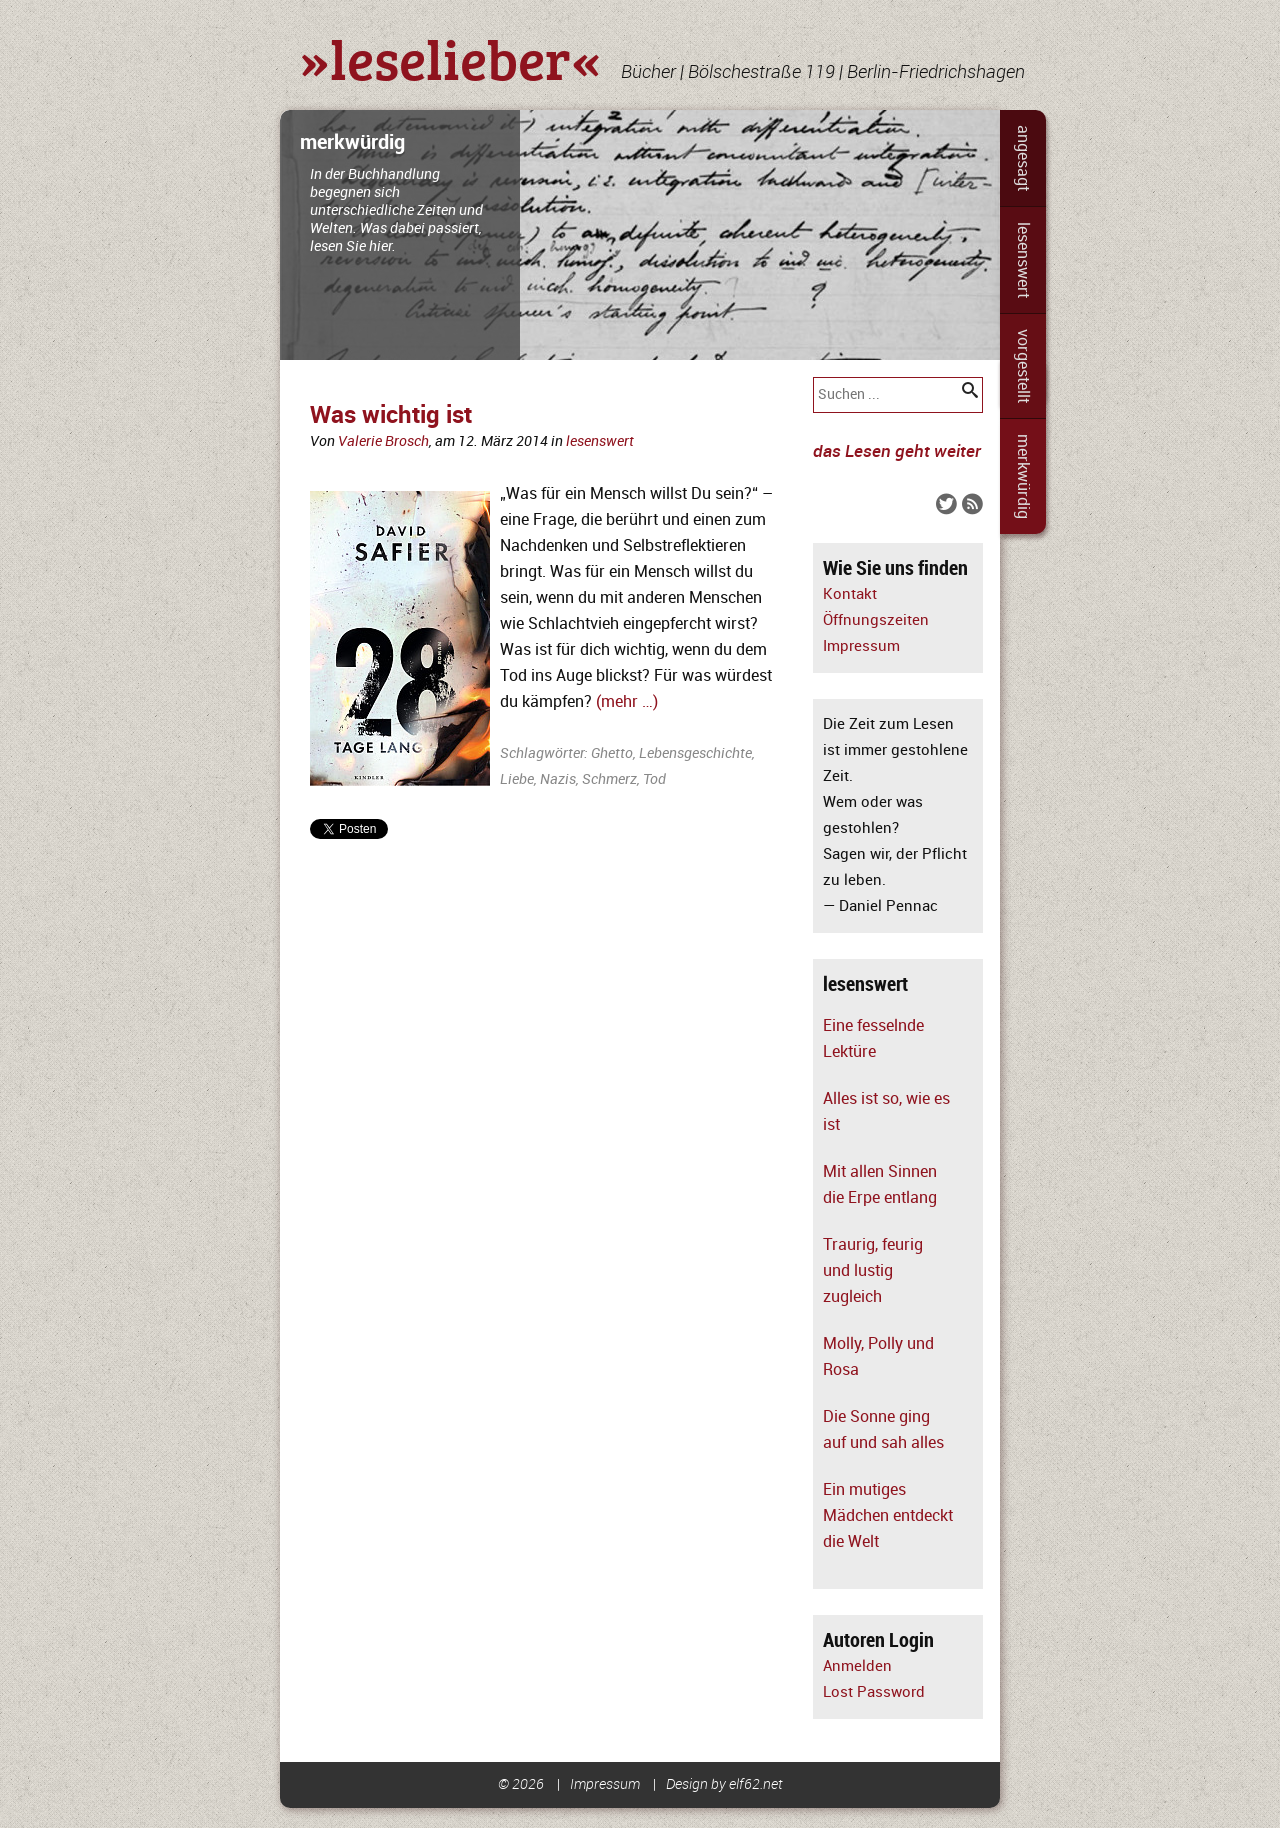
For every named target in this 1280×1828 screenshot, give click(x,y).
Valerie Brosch (383, 441)
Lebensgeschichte (695, 753)
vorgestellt (1023, 366)
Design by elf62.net (724, 1784)
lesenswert (1023, 260)
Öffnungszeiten (876, 620)
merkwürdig (1023, 476)
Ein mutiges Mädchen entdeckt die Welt (888, 1516)
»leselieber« (450, 58)
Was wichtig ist (391, 415)
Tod (654, 779)
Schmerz (609, 779)
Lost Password (874, 1692)
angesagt (1023, 158)
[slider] (640, 235)
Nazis (558, 779)
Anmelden (857, 1666)
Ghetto (612, 753)
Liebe (517, 779)
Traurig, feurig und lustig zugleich (873, 1271)
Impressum (861, 646)
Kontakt (850, 594)
